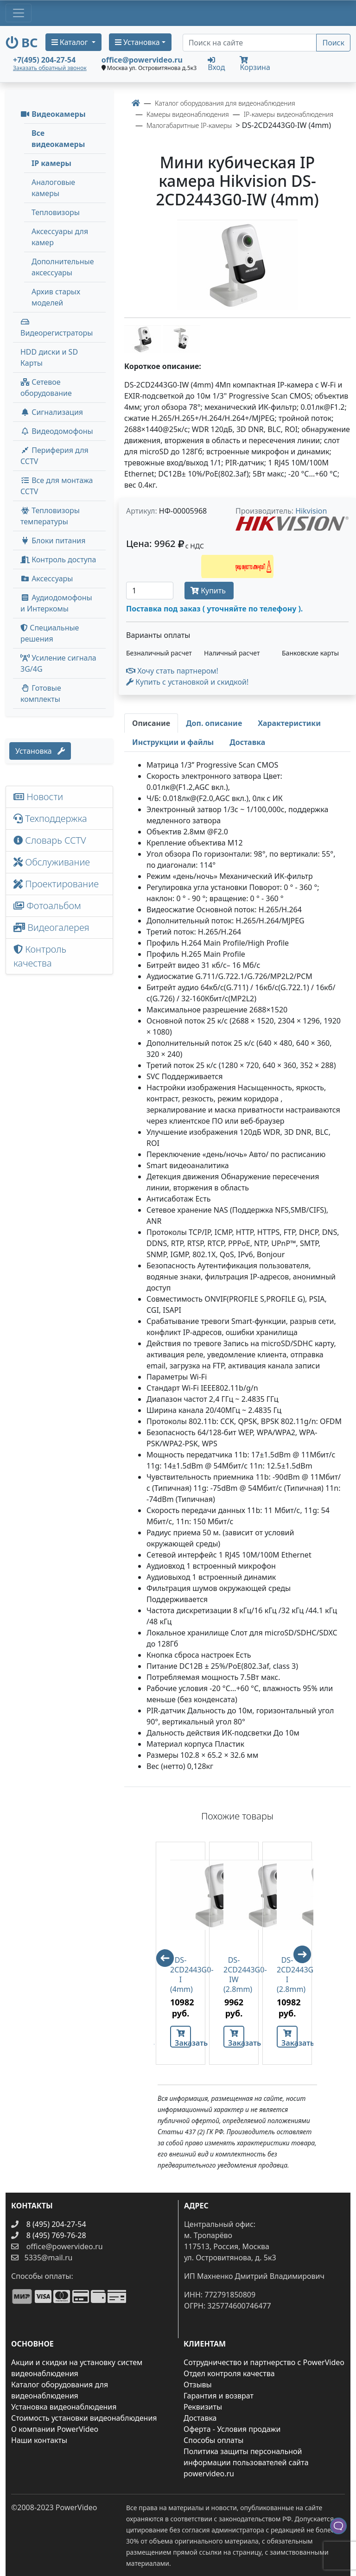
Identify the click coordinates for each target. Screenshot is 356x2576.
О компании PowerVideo (54, 2429)
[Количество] (149, 590)
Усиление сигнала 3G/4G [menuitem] (58, 663)
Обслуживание (51, 862)
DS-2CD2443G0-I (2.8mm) (287, 1974)
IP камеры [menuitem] (51, 163)
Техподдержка (50, 818)
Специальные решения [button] (49, 633)
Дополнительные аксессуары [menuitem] (63, 267)
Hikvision (311, 511)
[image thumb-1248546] (143, 339)
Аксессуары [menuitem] (46, 578)
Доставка (200, 2418)
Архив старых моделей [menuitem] (56, 297)
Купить (209, 590)
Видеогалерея (51, 927)
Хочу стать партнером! (172, 671)
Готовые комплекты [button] (40, 693)
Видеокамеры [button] (53, 114)
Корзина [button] (255, 64)
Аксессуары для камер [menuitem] (60, 237)
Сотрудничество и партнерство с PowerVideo (264, 2362)
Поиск (333, 43)
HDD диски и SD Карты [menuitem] (49, 357)
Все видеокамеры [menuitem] (58, 138)
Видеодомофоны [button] (56, 431)
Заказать (183, 2038)
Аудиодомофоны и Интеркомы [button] (56, 603)
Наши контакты (39, 2440)
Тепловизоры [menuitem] (56, 212)
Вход (216, 63)
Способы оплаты (213, 2440)
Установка (40, 751)
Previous (160, 1954)
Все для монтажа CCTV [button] (56, 485)
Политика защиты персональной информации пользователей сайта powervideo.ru (246, 2462)
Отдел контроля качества (229, 2373)
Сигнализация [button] (51, 412)
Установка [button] (137, 42)
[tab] (151, 723)
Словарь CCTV (49, 840)
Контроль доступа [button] (58, 559)
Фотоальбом (47, 905)
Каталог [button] (70, 42)
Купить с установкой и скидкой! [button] (187, 682)
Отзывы (198, 2384)
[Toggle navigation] (19, 13)
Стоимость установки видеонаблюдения (84, 2418)
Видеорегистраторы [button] (56, 328)
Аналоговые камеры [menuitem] (53, 187)
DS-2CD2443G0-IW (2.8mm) (233, 1974)
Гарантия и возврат (219, 2396)
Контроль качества (39, 956)
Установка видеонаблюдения (64, 2407)
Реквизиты (203, 2407)
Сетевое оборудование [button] (46, 387)
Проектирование (56, 884)
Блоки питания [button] (52, 540)
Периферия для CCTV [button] (54, 455)
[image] (237, 265)
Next (306, 1958)
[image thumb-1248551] (181, 339)
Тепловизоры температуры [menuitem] (50, 516)
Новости (38, 796)
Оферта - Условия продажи (232, 2429)
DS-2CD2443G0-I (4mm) (180, 1974)
